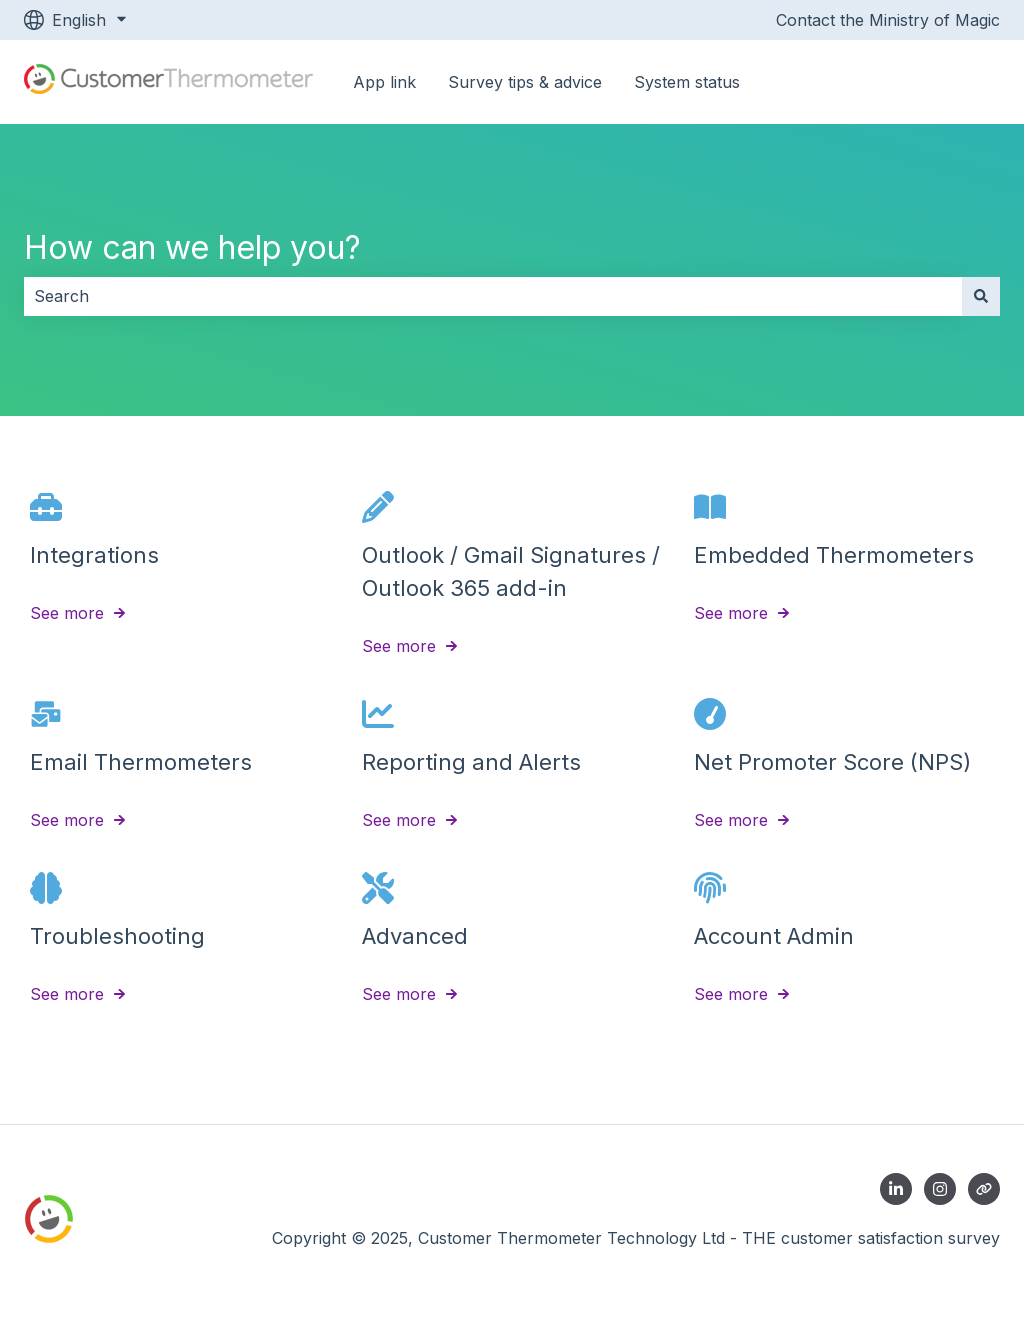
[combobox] (493, 296)
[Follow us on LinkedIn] (896, 1189)
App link (384, 82)
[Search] (981, 296)
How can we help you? (192, 247)
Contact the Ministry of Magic (888, 20)
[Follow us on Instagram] (940, 1189)
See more (67, 613)
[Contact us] (984, 1189)
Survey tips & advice (525, 82)
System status (687, 82)
